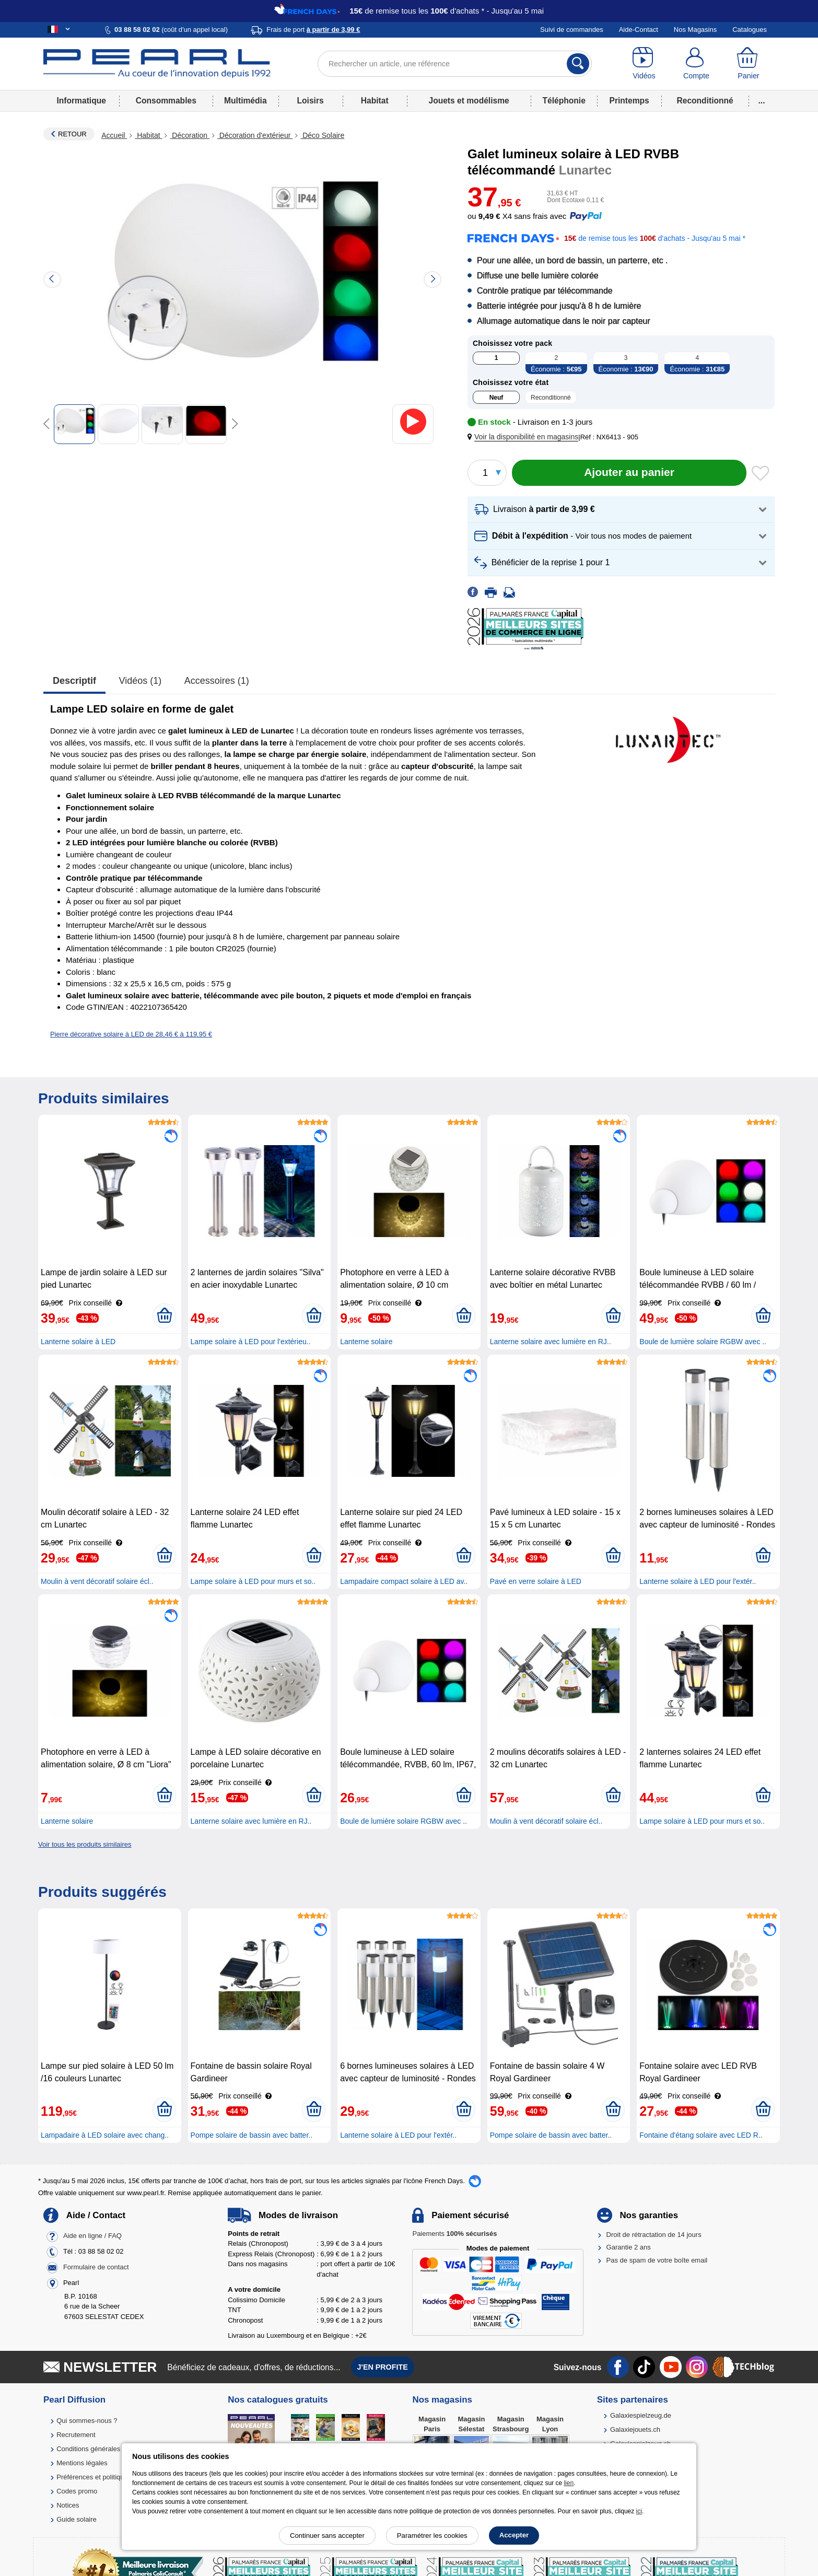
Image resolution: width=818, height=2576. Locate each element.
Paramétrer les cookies (432, 2535)
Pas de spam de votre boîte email (657, 2260)
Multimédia (245, 100)
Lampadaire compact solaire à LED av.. (404, 1581)
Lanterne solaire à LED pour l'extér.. (697, 1581)
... (761, 100)
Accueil (114, 135)
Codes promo (76, 2491)
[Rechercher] (578, 63)
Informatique (81, 100)
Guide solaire (76, 2519)
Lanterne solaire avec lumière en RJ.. (550, 1341)
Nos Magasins (695, 29)
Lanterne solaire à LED (78, 1341)
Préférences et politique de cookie (107, 2477)
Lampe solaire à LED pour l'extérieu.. (251, 1341)
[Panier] (748, 63)
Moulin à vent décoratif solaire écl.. (97, 1581)
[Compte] (696, 63)
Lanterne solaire (366, 1341)
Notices (67, 2505)
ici (639, 2511)
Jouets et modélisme (468, 100)
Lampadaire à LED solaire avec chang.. (105, 2135)
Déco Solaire (322, 135)
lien (569, 2483)
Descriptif (74, 680)
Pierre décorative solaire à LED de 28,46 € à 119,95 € (131, 1034)
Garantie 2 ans (628, 2247)
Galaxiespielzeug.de (640, 2415)
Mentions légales (82, 2463)
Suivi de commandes (571, 29)
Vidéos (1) (140, 680)
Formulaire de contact (96, 2267)
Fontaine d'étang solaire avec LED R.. (700, 2135)
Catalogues (749, 29)
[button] (525, 437)
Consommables (166, 100)
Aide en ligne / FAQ (92, 2236)
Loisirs (310, 100)
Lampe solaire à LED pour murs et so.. (253, 1581)
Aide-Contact (638, 29)
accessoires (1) (216, 680)
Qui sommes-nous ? (86, 2421)
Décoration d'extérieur (255, 135)
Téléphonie (564, 100)
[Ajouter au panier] (629, 473)
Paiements (454, 2233)
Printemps (629, 100)
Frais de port (313, 29)
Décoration (189, 135)
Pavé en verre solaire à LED (535, 1581)
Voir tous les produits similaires (84, 1844)
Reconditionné (704, 100)
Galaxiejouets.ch (635, 2429)
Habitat (375, 100)
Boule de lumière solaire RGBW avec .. (702, 1341)
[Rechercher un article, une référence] (455, 64)
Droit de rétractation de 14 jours (654, 2235)
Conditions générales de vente (102, 2449)
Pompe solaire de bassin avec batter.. (251, 2135)
